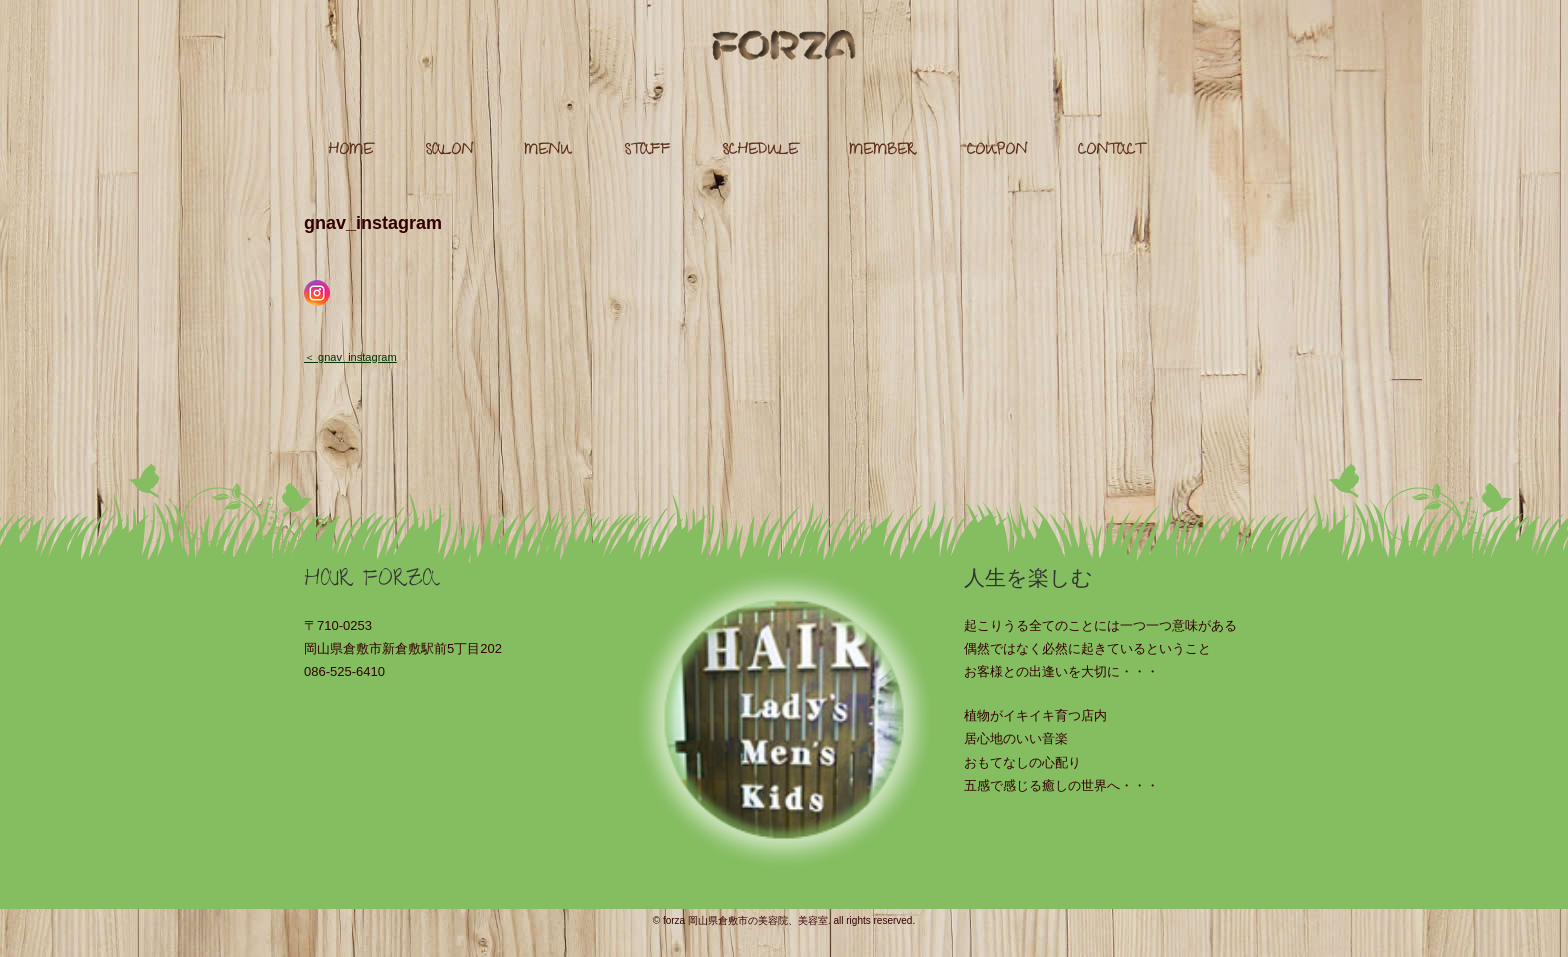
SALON (449, 151)
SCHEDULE (760, 151)
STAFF (647, 151)
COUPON (997, 151)
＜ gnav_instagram (350, 357)
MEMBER (882, 151)
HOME (350, 151)
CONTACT (1111, 151)
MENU (548, 151)
